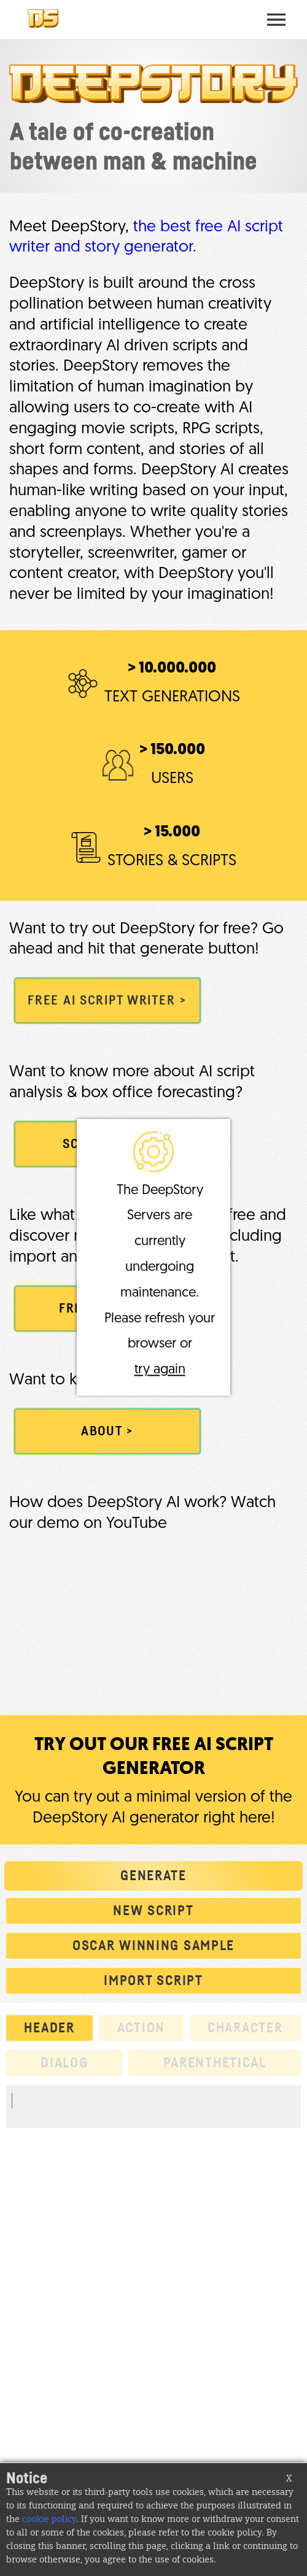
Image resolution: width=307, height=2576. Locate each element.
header (49, 2028)
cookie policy (49, 2519)
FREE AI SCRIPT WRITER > (107, 1000)
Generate (153, 1876)
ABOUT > (107, 1431)
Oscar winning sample (153, 1946)
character (245, 2028)
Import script (153, 1981)
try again (159, 1370)
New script (153, 1911)
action (141, 2028)
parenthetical (214, 2063)
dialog (64, 2063)
